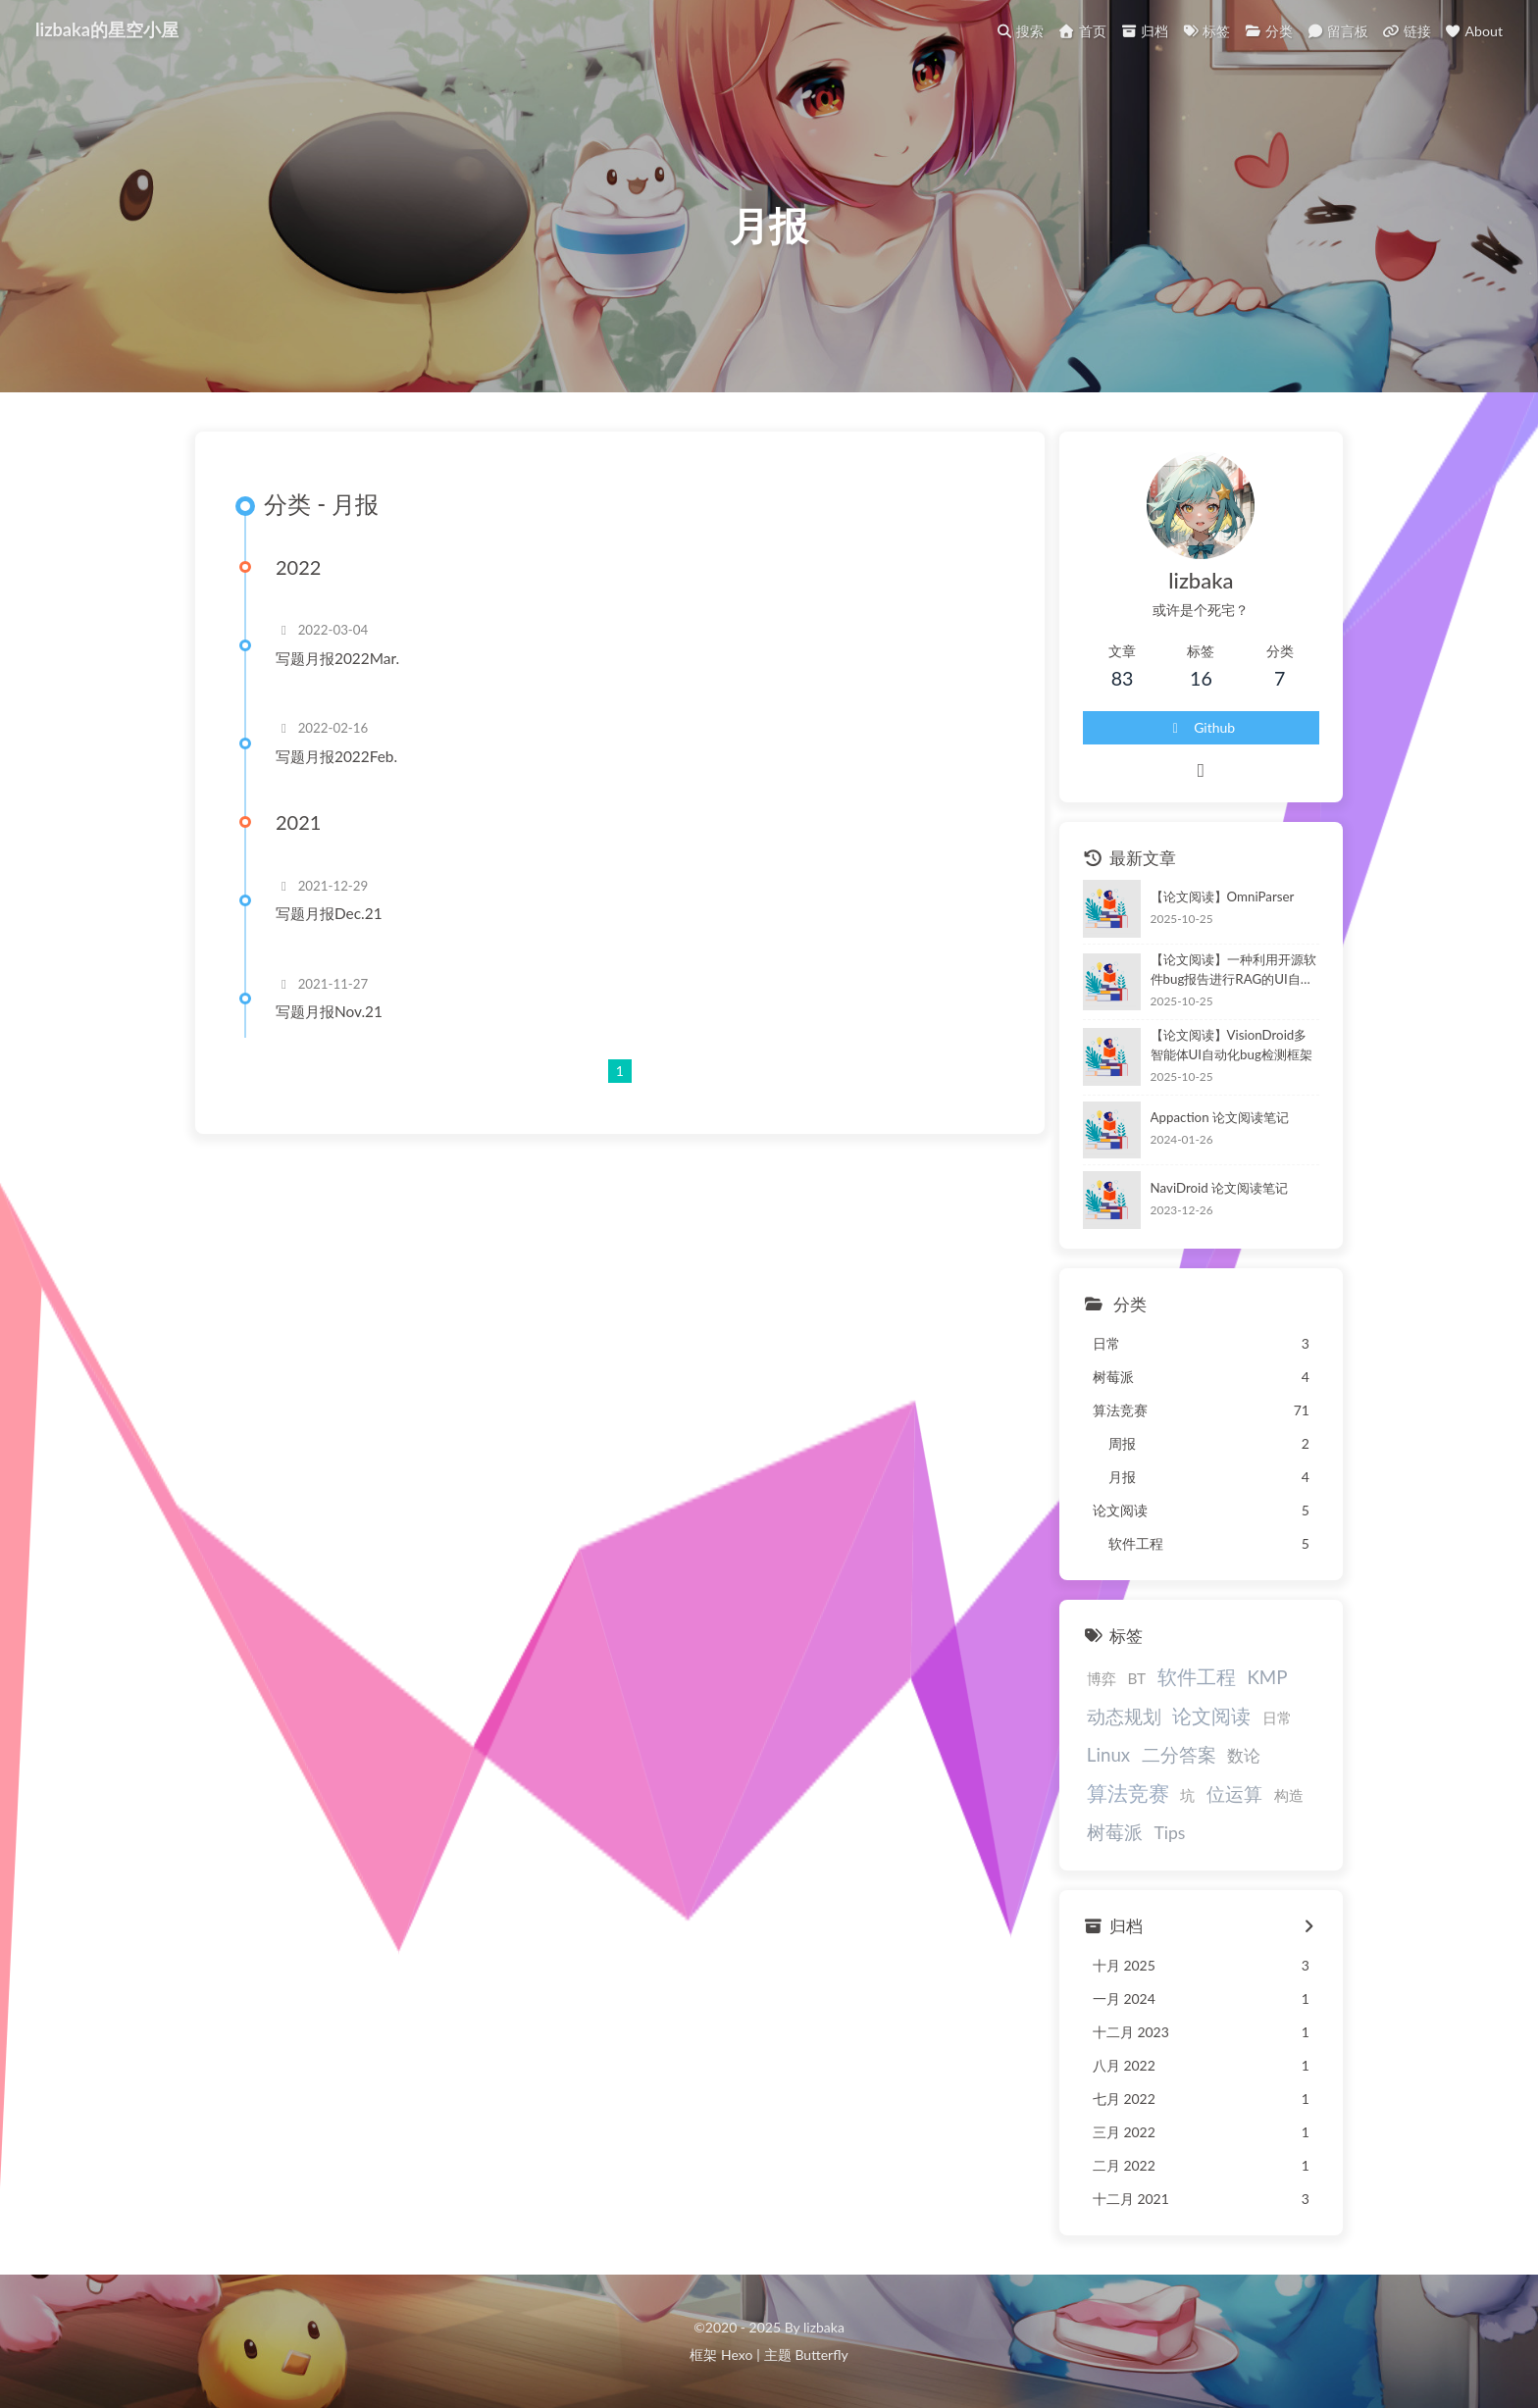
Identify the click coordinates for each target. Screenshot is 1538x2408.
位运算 (1234, 1793)
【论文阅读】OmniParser (1223, 896)
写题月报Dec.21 (329, 913)
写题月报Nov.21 (329, 1011)
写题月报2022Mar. (337, 658)
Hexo (736, 2354)
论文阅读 (1211, 1715)
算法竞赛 (1128, 1792)
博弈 (1101, 1678)
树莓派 (1115, 1831)
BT (1136, 1678)
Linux (1108, 1754)
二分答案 (1179, 1754)
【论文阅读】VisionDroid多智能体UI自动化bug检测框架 (1231, 1044)
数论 (1243, 1756)
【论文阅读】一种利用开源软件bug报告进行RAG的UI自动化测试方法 (1233, 970)
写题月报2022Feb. (336, 756)
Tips (1169, 1832)
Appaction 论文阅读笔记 (1220, 1117)
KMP (1267, 1676)
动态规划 (1124, 1716)
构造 (1289, 1795)
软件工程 (1196, 1676)
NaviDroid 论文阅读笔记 (1220, 1188)
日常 (1277, 1717)
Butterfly (821, 2354)
